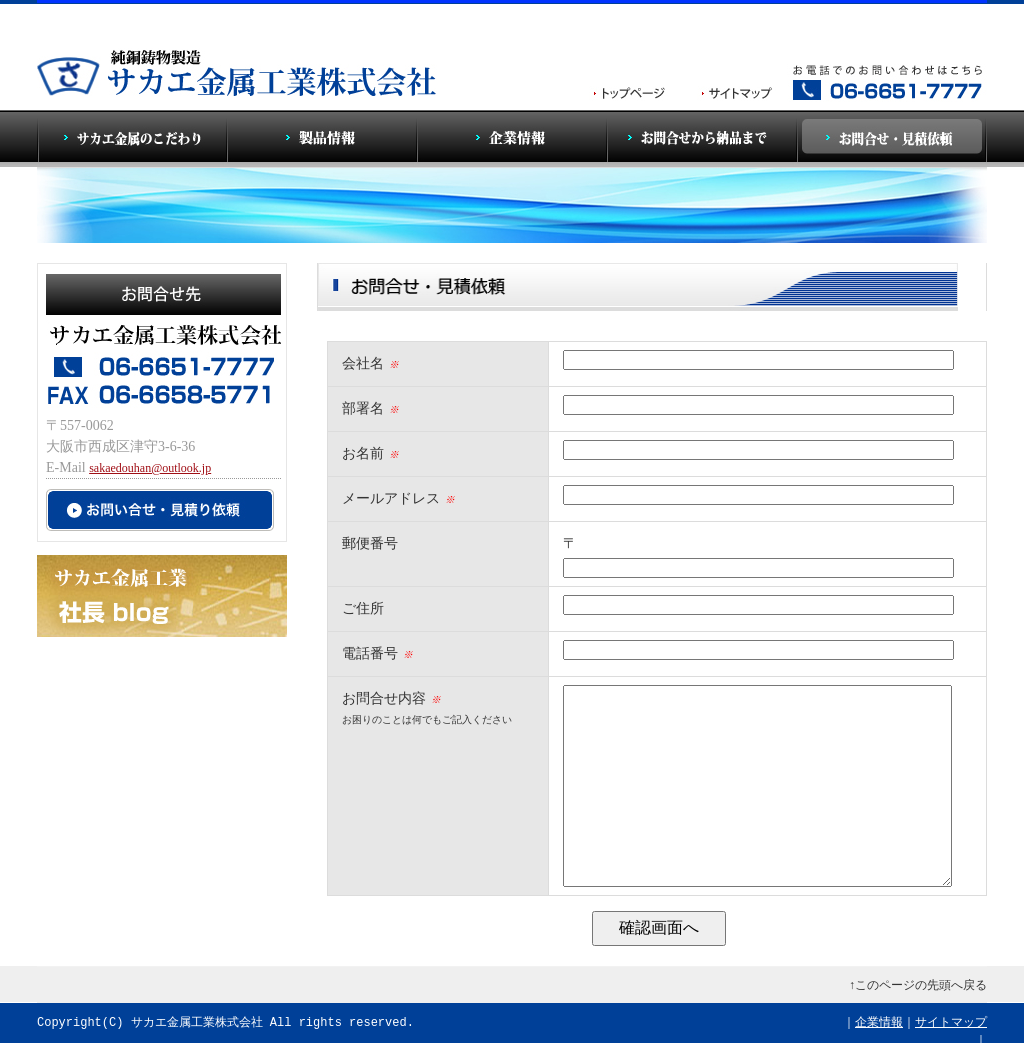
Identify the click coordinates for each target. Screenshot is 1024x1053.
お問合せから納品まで (702, 138)
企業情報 (512, 138)
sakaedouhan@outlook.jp (150, 468)
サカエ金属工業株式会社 (197, 1022)
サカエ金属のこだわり (132, 138)
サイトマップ (951, 1022)
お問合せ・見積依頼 (892, 138)
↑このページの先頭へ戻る (918, 985)
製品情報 (322, 138)
